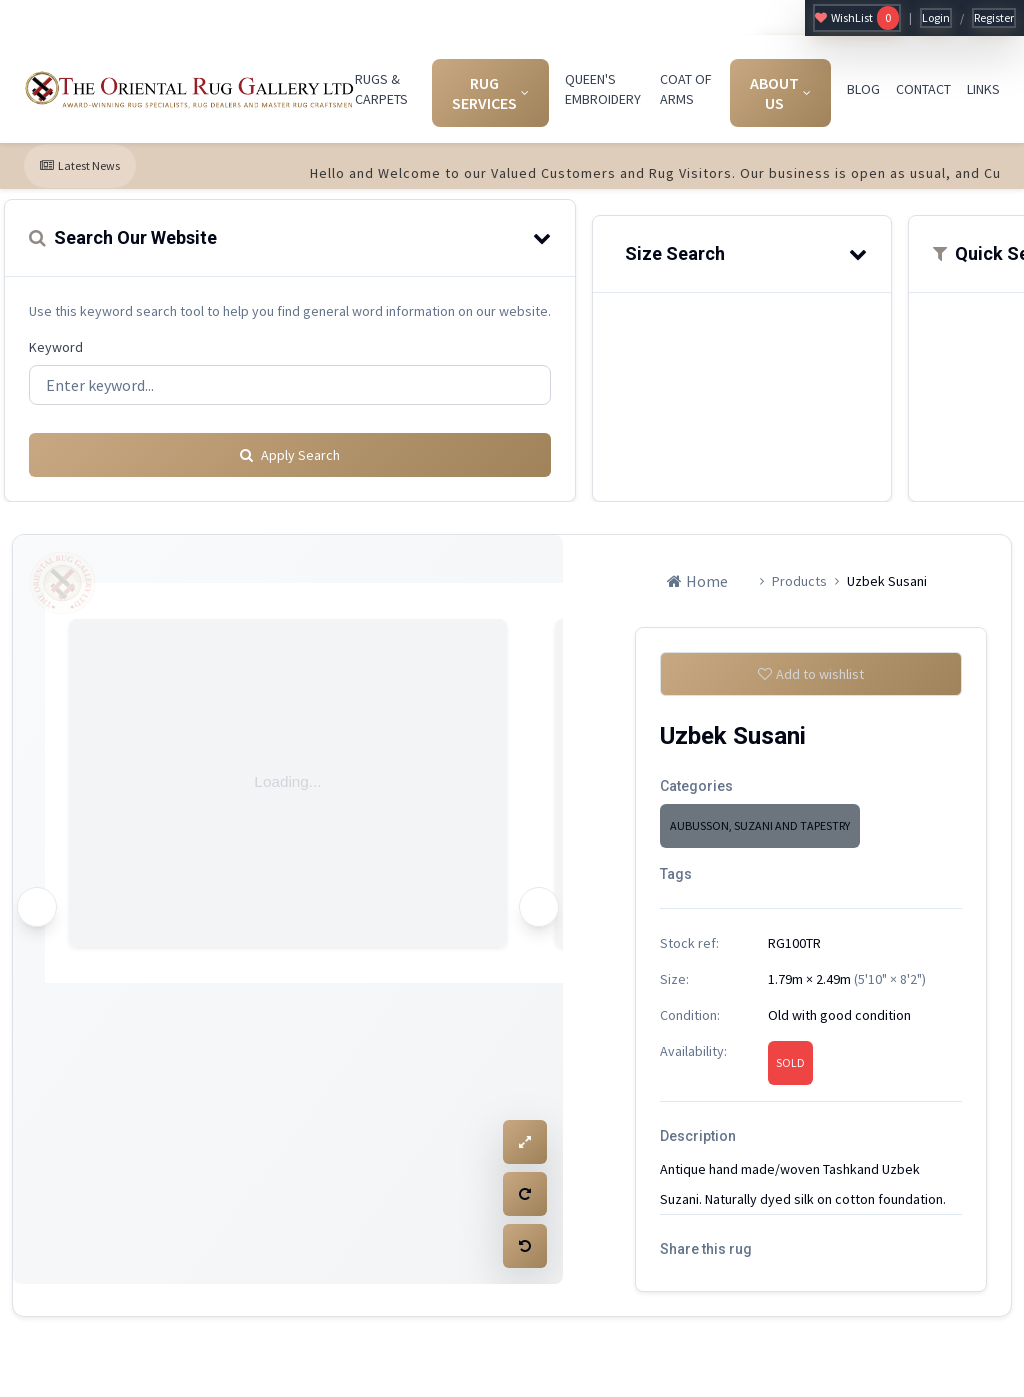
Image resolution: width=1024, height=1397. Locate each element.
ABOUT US (780, 93)
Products (799, 573)
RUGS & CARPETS (381, 89)
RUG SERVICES (490, 93)
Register (994, 17)
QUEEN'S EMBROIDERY (603, 89)
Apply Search (290, 447)
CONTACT (923, 89)
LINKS (983, 89)
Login (936, 17)
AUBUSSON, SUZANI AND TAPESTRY (760, 825)
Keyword (56, 347)
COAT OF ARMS (686, 89)
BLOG (863, 89)
